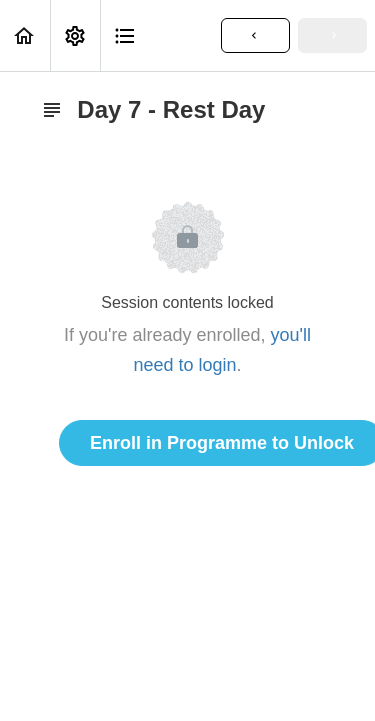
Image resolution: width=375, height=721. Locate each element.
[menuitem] (75, 35)
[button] (25, 35)
